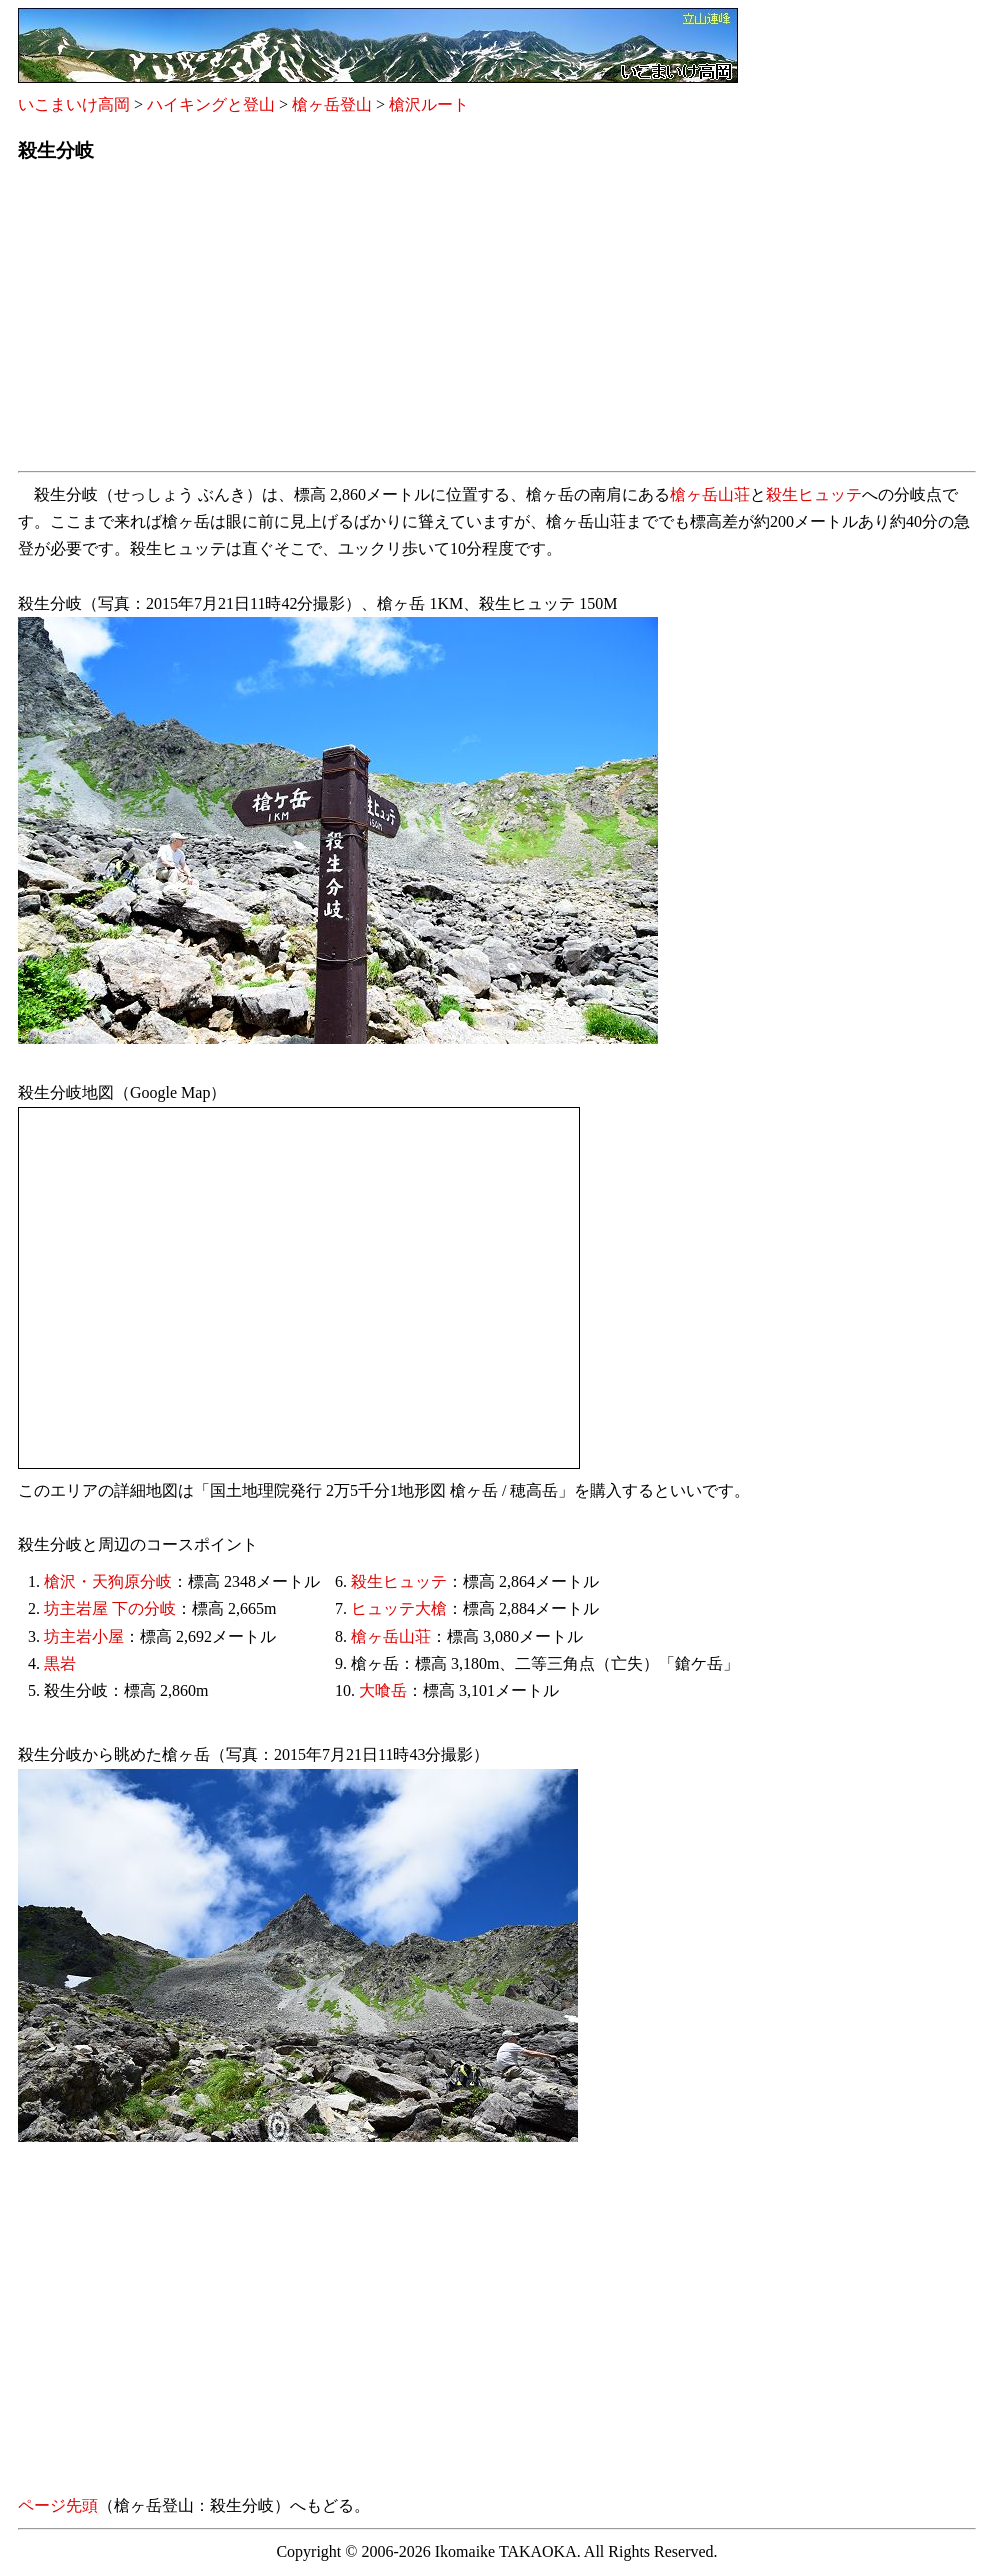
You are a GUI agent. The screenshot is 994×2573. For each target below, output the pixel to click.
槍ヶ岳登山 (332, 104)
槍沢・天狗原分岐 (108, 1581)
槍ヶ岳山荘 (710, 494)
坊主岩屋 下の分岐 (110, 1608)
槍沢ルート (429, 104)
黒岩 (60, 1663)
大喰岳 (383, 1690)
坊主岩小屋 (84, 1636)
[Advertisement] (497, 323)
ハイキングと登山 (211, 104)
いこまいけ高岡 (74, 104)
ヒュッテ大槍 (399, 1608)
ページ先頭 (58, 2505)
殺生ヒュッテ (814, 494)
